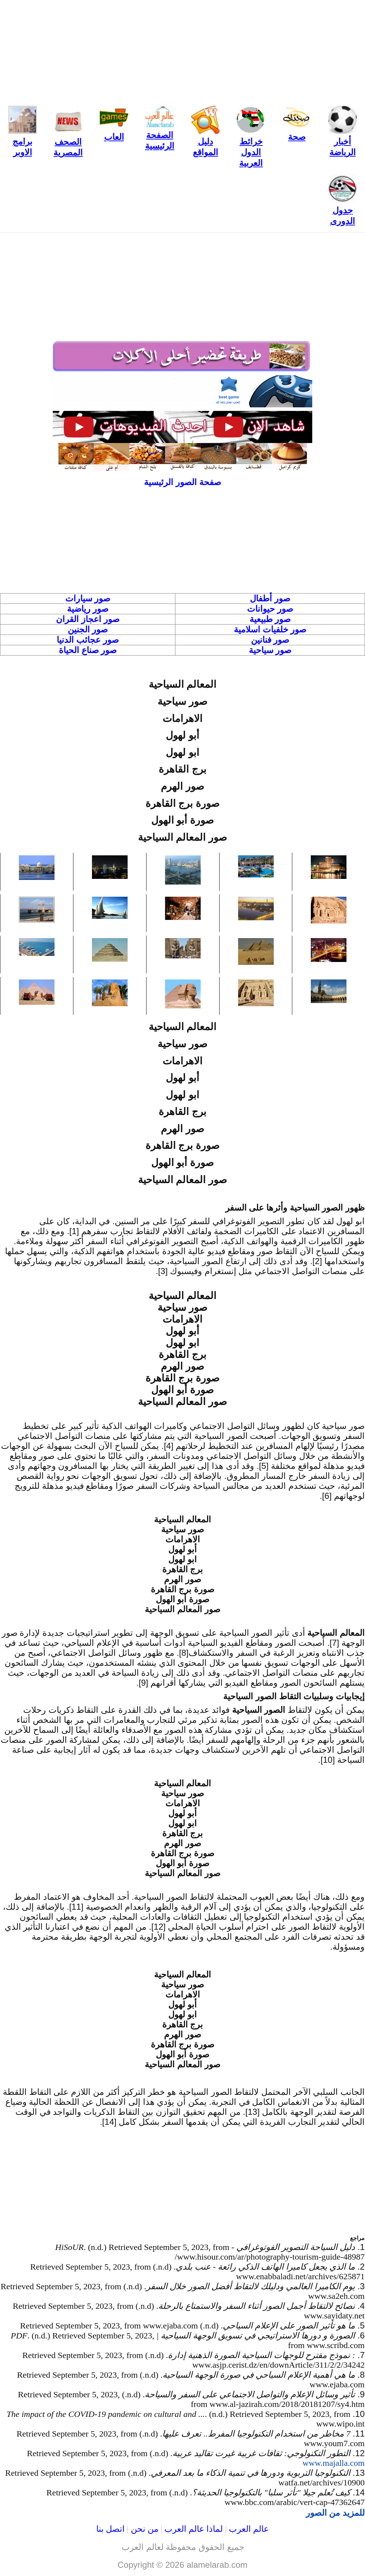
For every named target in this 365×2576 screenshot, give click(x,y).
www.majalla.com (334, 2463)
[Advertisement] (182, 50)
